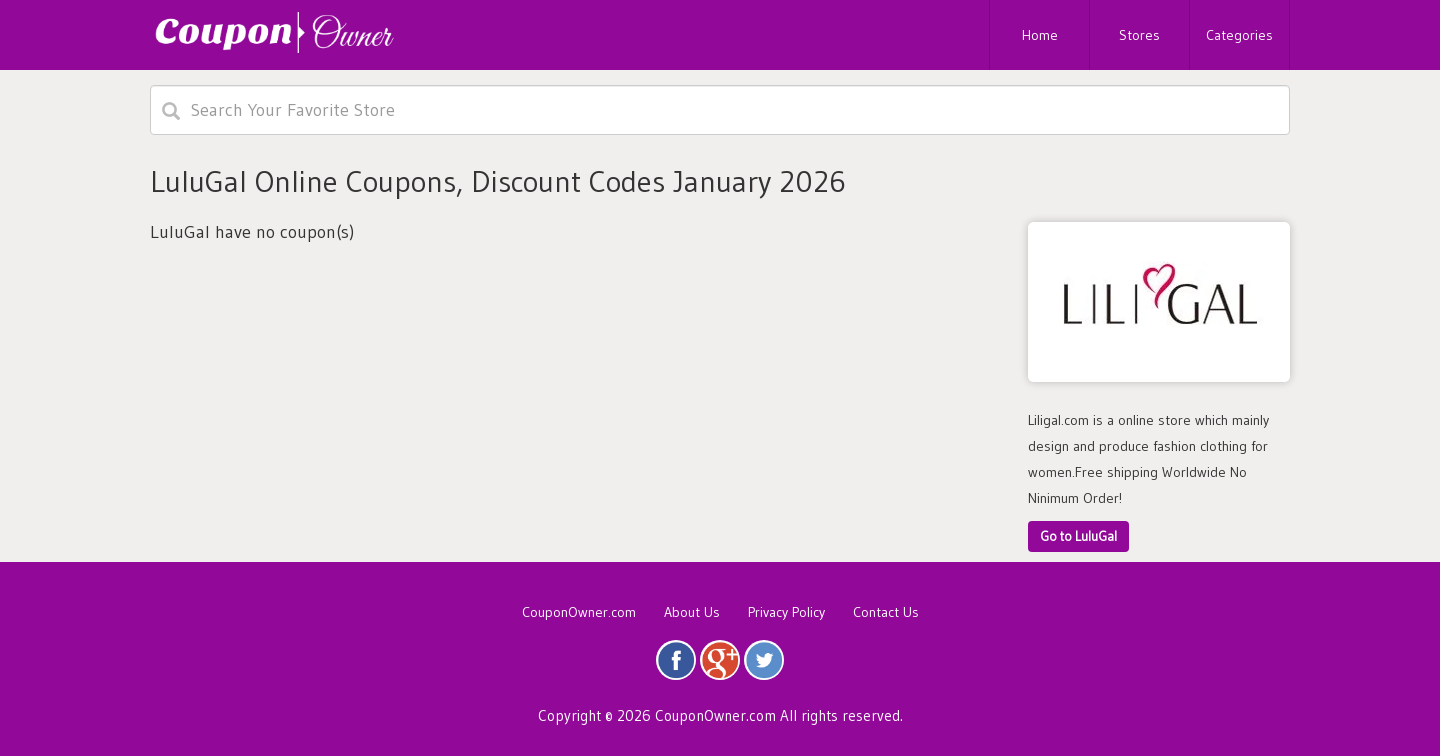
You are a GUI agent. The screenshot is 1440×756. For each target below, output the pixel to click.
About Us (692, 612)
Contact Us (886, 612)
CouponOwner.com (579, 612)
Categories (1239, 35)
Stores (1139, 35)
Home (1040, 35)
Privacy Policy (786, 612)
